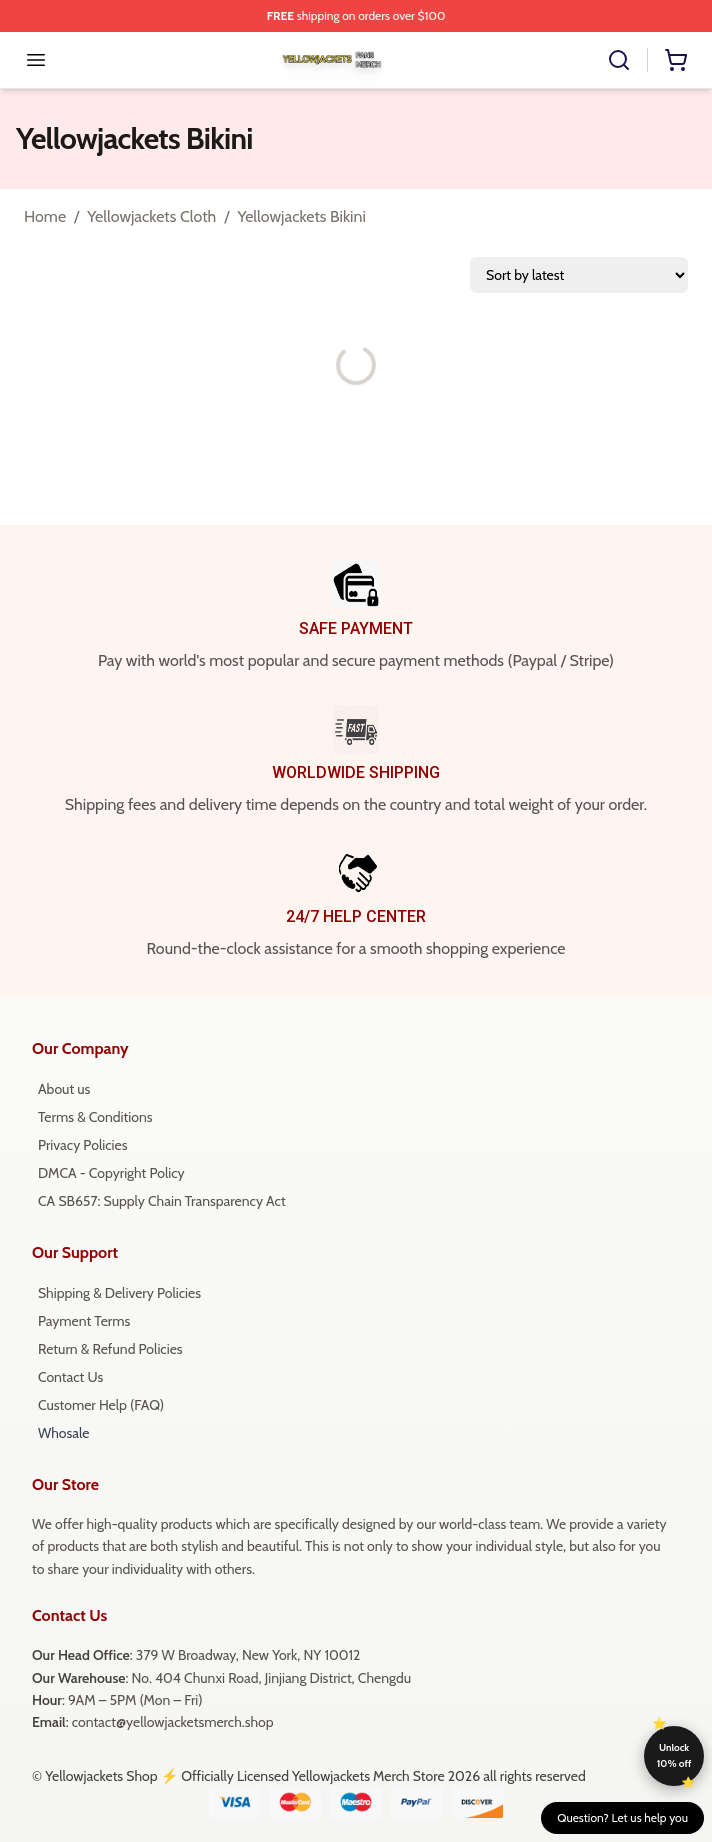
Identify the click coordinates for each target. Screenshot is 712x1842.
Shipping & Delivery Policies (119, 1293)
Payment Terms (84, 1321)
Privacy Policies (82, 1145)
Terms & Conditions (95, 1117)
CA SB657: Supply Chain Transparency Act (162, 1201)
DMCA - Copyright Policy (111, 1173)
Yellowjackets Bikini (301, 216)
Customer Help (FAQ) (101, 1405)
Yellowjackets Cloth (151, 216)
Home (45, 216)
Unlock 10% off (674, 1755)
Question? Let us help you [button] (622, 1817)
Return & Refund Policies (110, 1349)
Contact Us (70, 1377)
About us (64, 1089)
